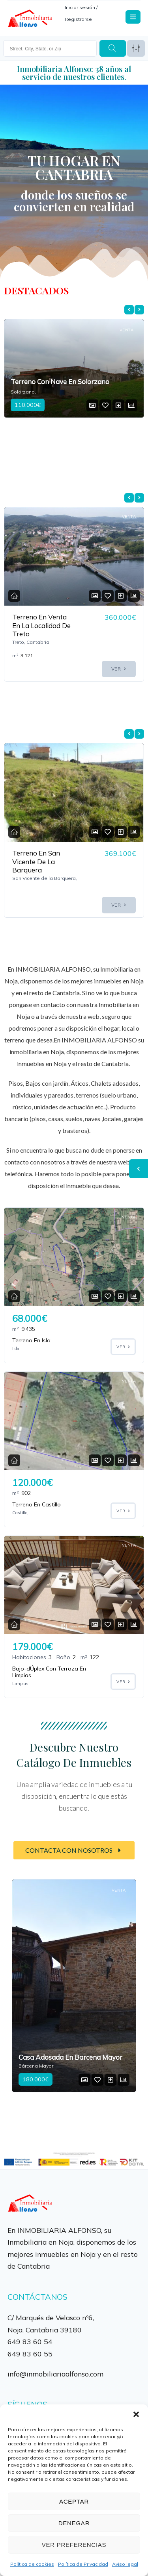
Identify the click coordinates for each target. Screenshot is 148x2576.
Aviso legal (125, 2564)
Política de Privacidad (83, 2564)
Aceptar (74, 2501)
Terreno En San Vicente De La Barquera (36, 861)
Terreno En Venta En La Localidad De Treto (41, 625)
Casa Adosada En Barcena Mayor (70, 2057)
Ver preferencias (74, 2544)
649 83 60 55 (29, 2353)
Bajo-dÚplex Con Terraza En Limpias (49, 1672)
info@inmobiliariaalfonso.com (55, 2373)
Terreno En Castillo (36, 1504)
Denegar (74, 2523)
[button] (136, 2414)
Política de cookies (32, 2564)
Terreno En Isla (31, 1340)
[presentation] (129, 309)
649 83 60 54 (29, 2341)
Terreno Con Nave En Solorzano (60, 381)
